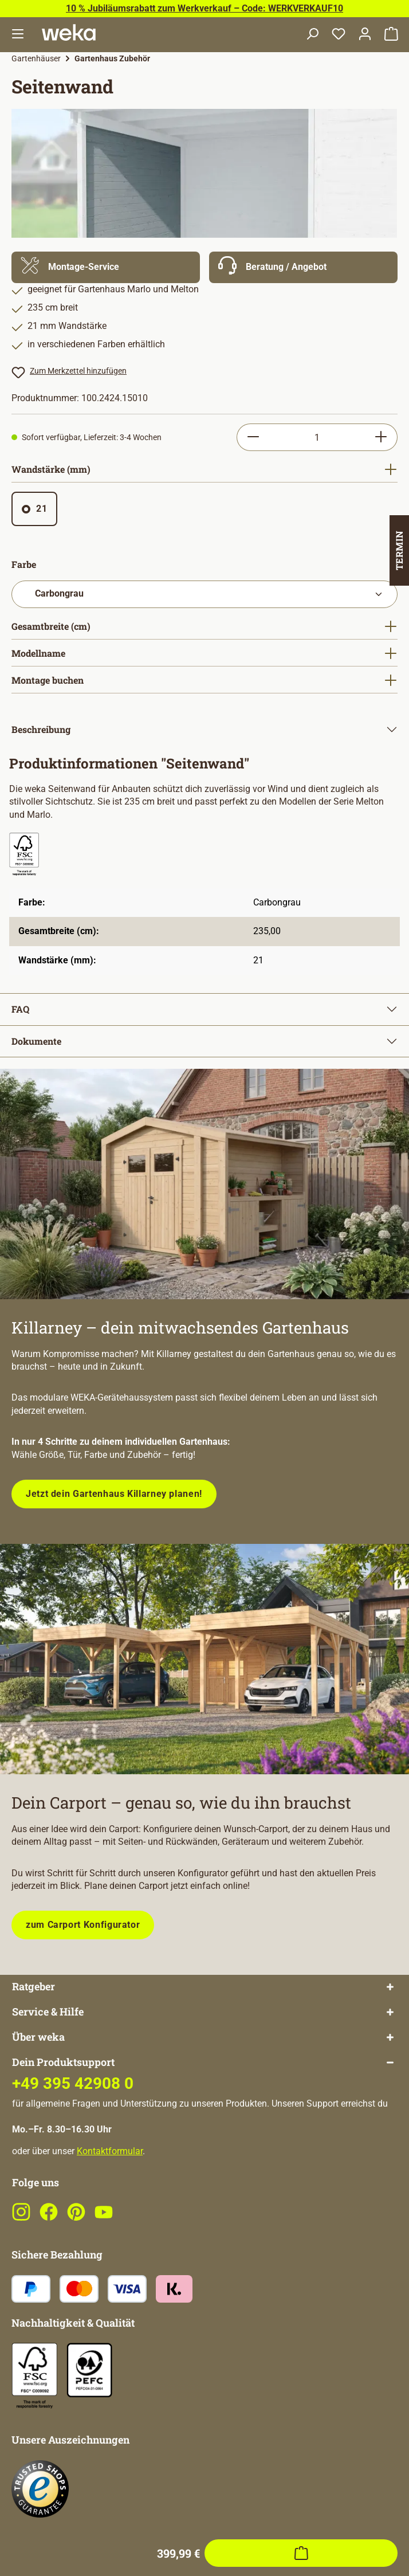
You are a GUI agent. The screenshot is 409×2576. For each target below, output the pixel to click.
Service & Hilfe (48, 2057)
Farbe (23, 564)
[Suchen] (312, 34)
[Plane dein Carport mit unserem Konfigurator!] (204, 1659)
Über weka (38, 2082)
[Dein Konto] (365, 34)
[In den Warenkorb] (301, 1998)
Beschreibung (40, 729)
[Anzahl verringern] (253, 437)
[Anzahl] (317, 437)
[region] (204, 173)
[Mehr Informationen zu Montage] (105, 267)
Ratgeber (33, 2032)
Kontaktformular (110, 2196)
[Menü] (18, 34)
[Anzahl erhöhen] (381, 437)
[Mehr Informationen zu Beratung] (303, 267)
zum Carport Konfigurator (83, 1924)
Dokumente (36, 1041)
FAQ (20, 1009)
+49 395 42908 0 (72, 2129)
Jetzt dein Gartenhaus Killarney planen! (114, 1493)
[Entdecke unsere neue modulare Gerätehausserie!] (204, 1184)
